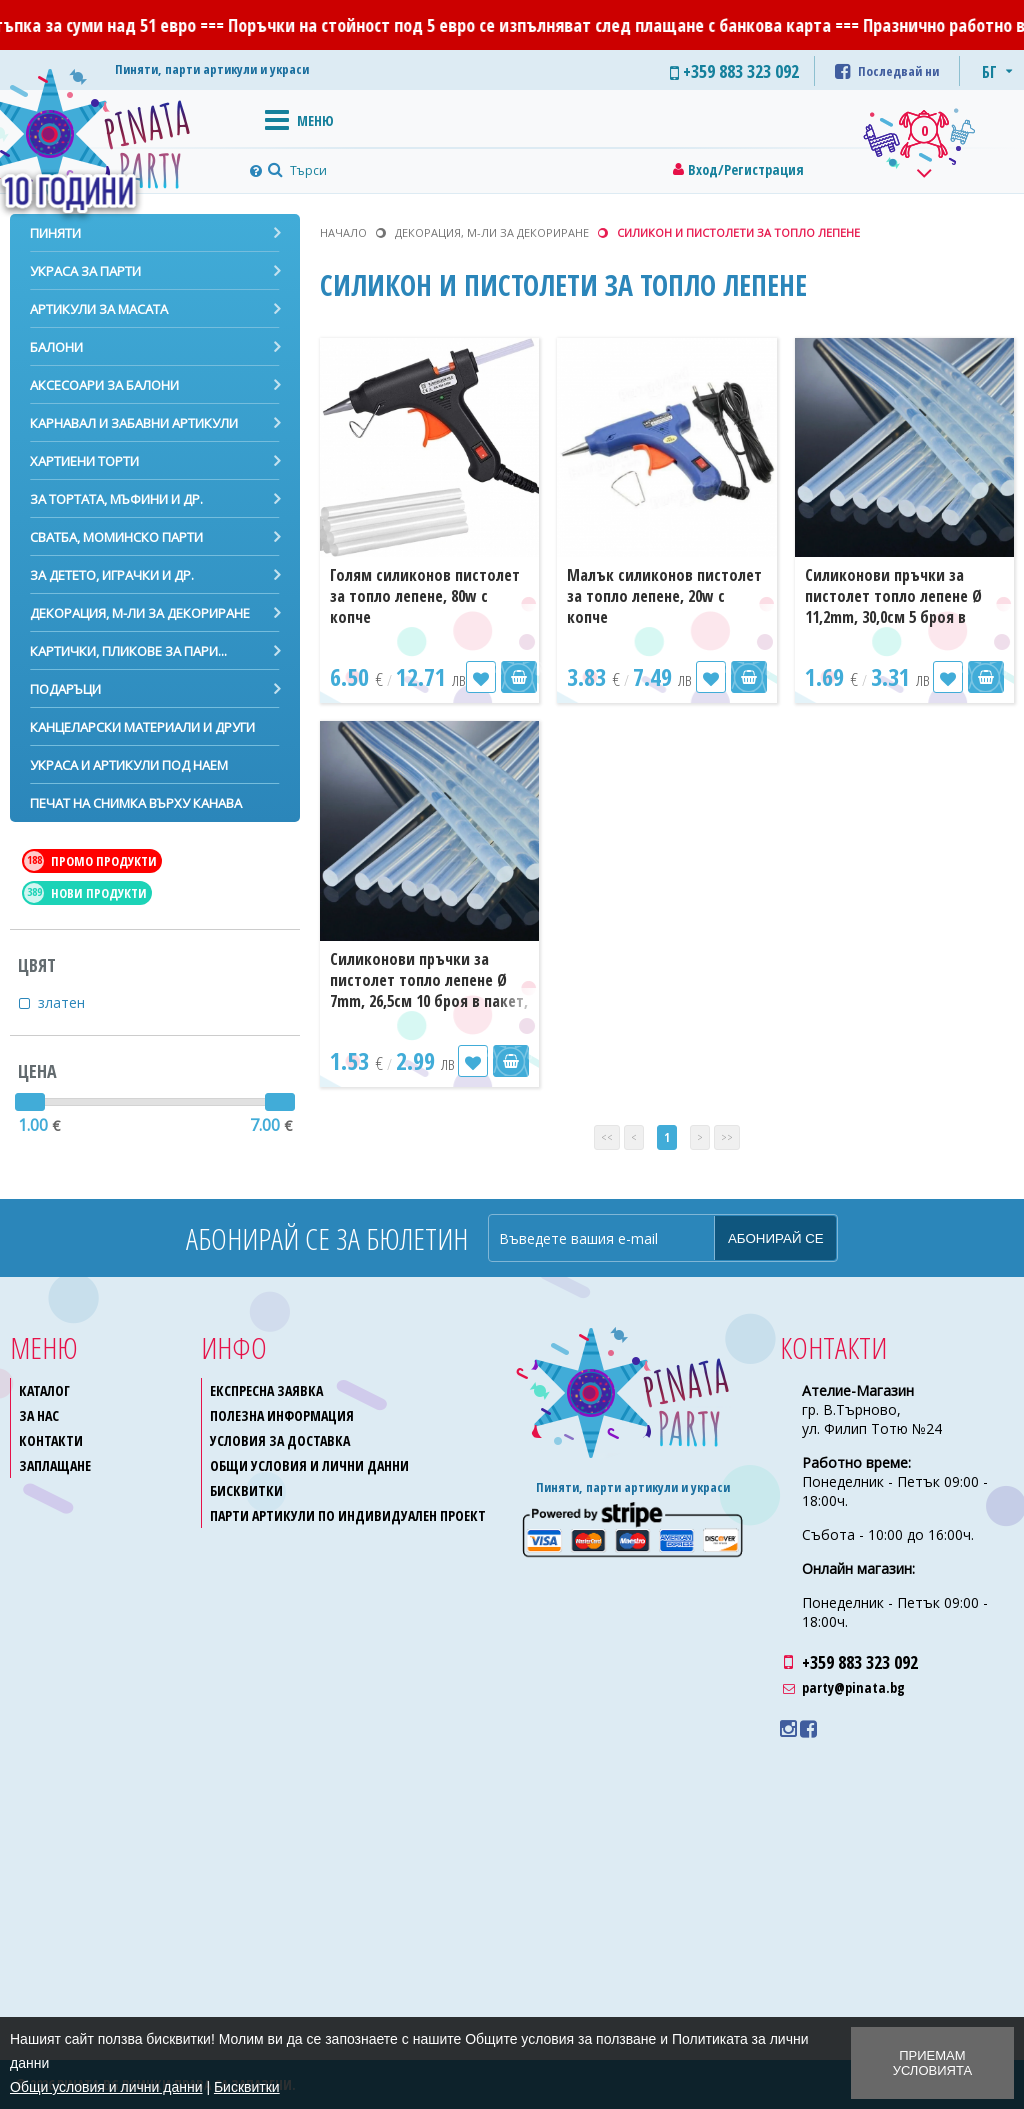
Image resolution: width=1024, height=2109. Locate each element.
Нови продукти (85, 893)
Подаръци (65, 689)
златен (74, 1002)
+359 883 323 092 (860, 1662)
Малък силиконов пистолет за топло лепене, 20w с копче (664, 596)
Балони (56, 347)
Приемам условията (932, 2063)
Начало (343, 232)
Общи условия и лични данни (309, 1465)
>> (727, 1137)
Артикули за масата (99, 309)
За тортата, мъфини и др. (116, 499)
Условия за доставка (280, 1440)
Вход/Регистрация (746, 169)
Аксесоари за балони (104, 385)
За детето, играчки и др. (112, 575)
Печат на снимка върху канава (136, 803)
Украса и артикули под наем (129, 765)
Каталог (44, 1390)
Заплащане (55, 1465)
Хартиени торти (84, 461)
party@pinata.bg (853, 1687)
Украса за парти (85, 271)
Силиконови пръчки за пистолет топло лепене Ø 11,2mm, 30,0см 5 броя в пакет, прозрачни (893, 606)
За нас (39, 1415)
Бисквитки (246, 1490)
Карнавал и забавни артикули (134, 423)
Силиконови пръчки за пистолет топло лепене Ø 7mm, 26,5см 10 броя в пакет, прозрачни (429, 990)
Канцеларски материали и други (142, 727)
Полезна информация (282, 1415)
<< (607, 1137)
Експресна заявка (266, 1390)
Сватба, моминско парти (116, 537)
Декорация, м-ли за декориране (140, 613)
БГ (989, 72)
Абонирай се (776, 1238)
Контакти (51, 1440)
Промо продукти (90, 861)
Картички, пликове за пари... (128, 651)
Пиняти (55, 233)
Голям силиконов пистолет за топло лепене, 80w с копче (425, 596)
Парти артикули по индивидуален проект (348, 1515)
